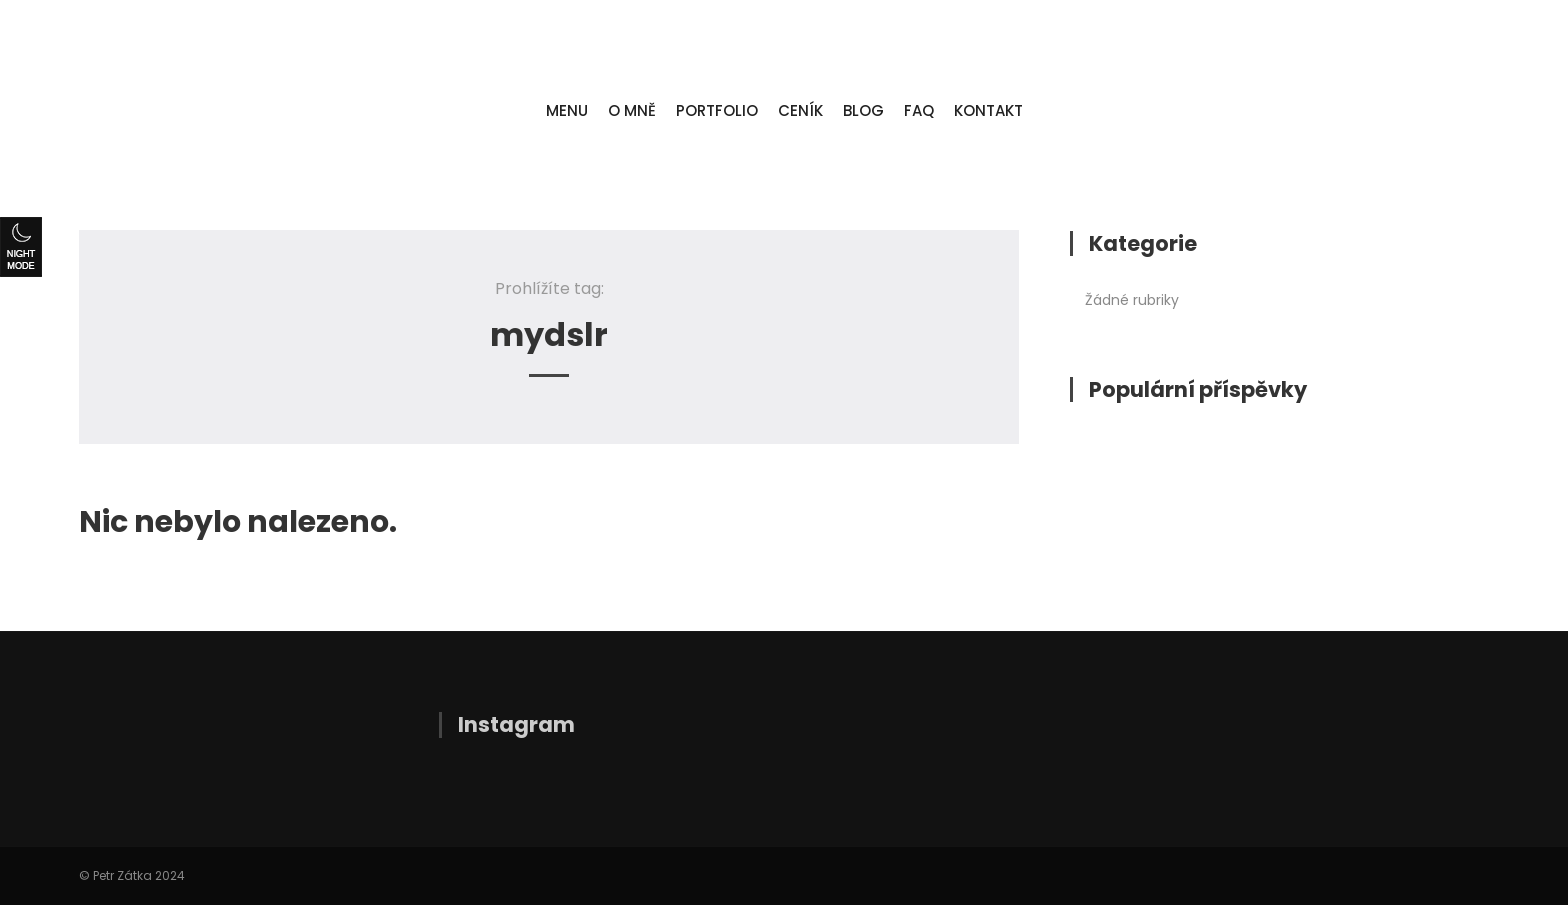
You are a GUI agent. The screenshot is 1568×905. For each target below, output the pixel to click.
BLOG (863, 110)
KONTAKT (988, 110)
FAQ (919, 110)
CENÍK (800, 110)
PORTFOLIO (717, 110)
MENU (567, 110)
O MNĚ (632, 110)
